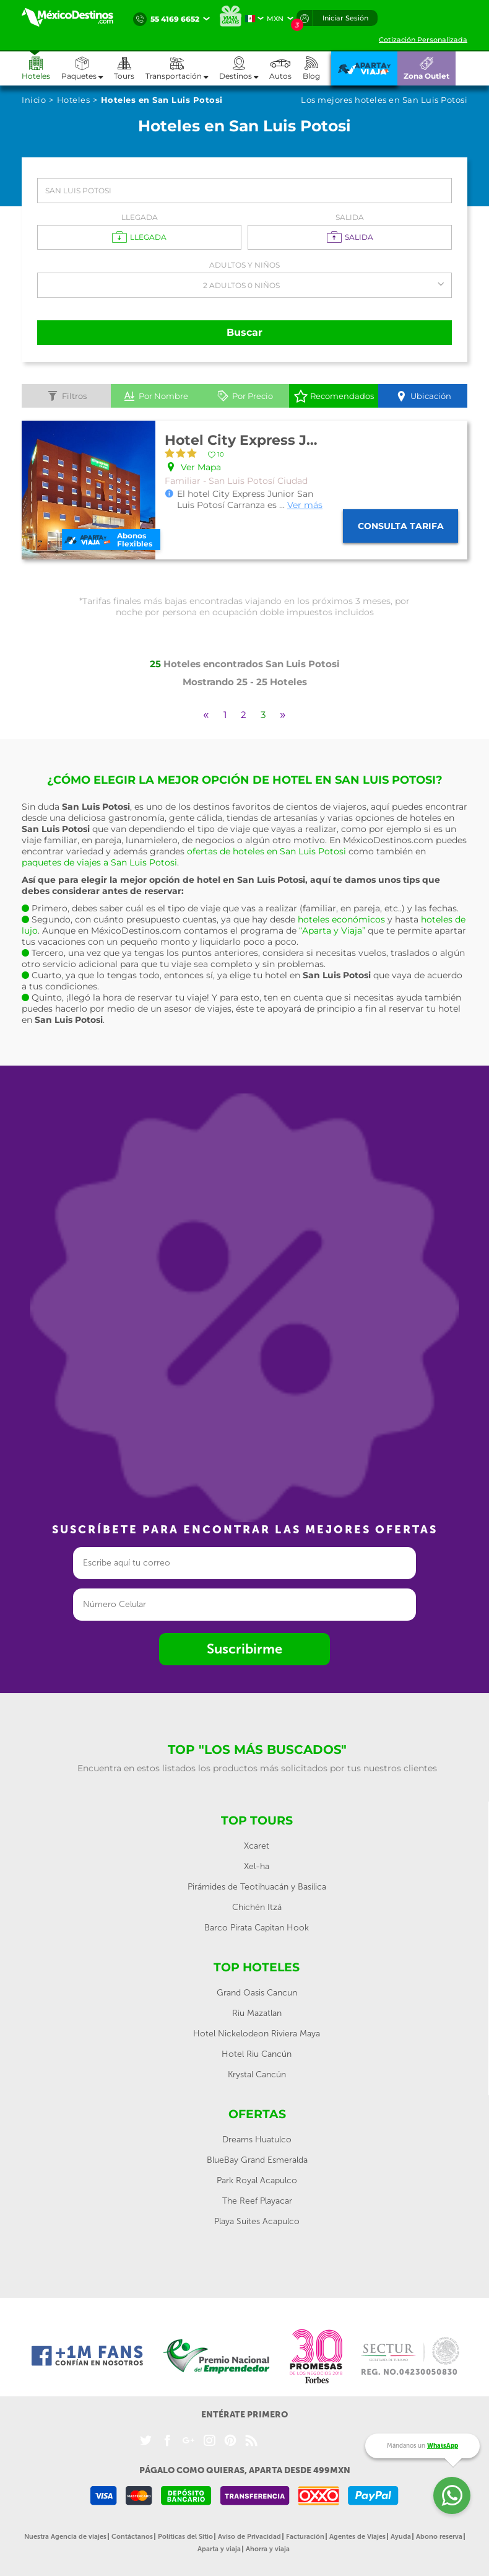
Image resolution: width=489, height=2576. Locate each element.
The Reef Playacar (257, 2201)
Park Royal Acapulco (257, 2180)
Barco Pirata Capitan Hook (256, 1927)
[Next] (282, 714)
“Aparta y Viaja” (332, 930)
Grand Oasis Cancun (257, 1992)
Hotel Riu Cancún (257, 2054)
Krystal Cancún (257, 2074)
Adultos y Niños (244, 264)
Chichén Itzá (257, 1907)
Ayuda (401, 2536)
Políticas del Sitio (185, 2536)
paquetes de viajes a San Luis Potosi (99, 862)
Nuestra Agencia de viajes (65, 2536)
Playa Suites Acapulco (257, 2221)
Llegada (139, 217)
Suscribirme (244, 1649)
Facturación (305, 2536)
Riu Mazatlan (257, 2013)
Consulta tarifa (401, 526)
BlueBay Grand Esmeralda (257, 2160)
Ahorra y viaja (268, 2549)
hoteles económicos (341, 919)
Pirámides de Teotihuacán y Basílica (257, 1887)
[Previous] (206, 714)
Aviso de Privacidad (249, 2536)
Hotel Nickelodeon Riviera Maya (256, 2033)
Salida (349, 217)
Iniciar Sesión (345, 18)
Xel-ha (256, 1866)
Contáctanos (132, 2536)
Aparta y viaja (219, 2549)
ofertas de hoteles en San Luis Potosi (266, 851)
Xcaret (256, 1846)
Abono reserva (439, 2536)
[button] (182, 68)
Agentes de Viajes (357, 2536)
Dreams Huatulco (257, 2139)
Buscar (244, 332)
